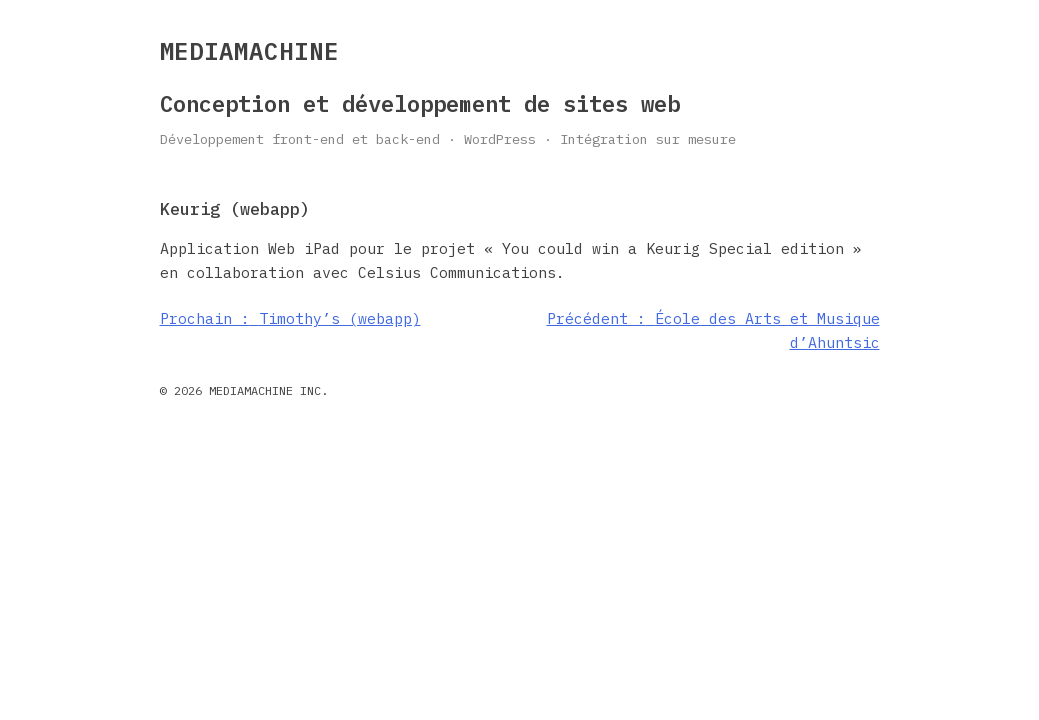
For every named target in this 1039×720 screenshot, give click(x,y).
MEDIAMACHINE (250, 51)
